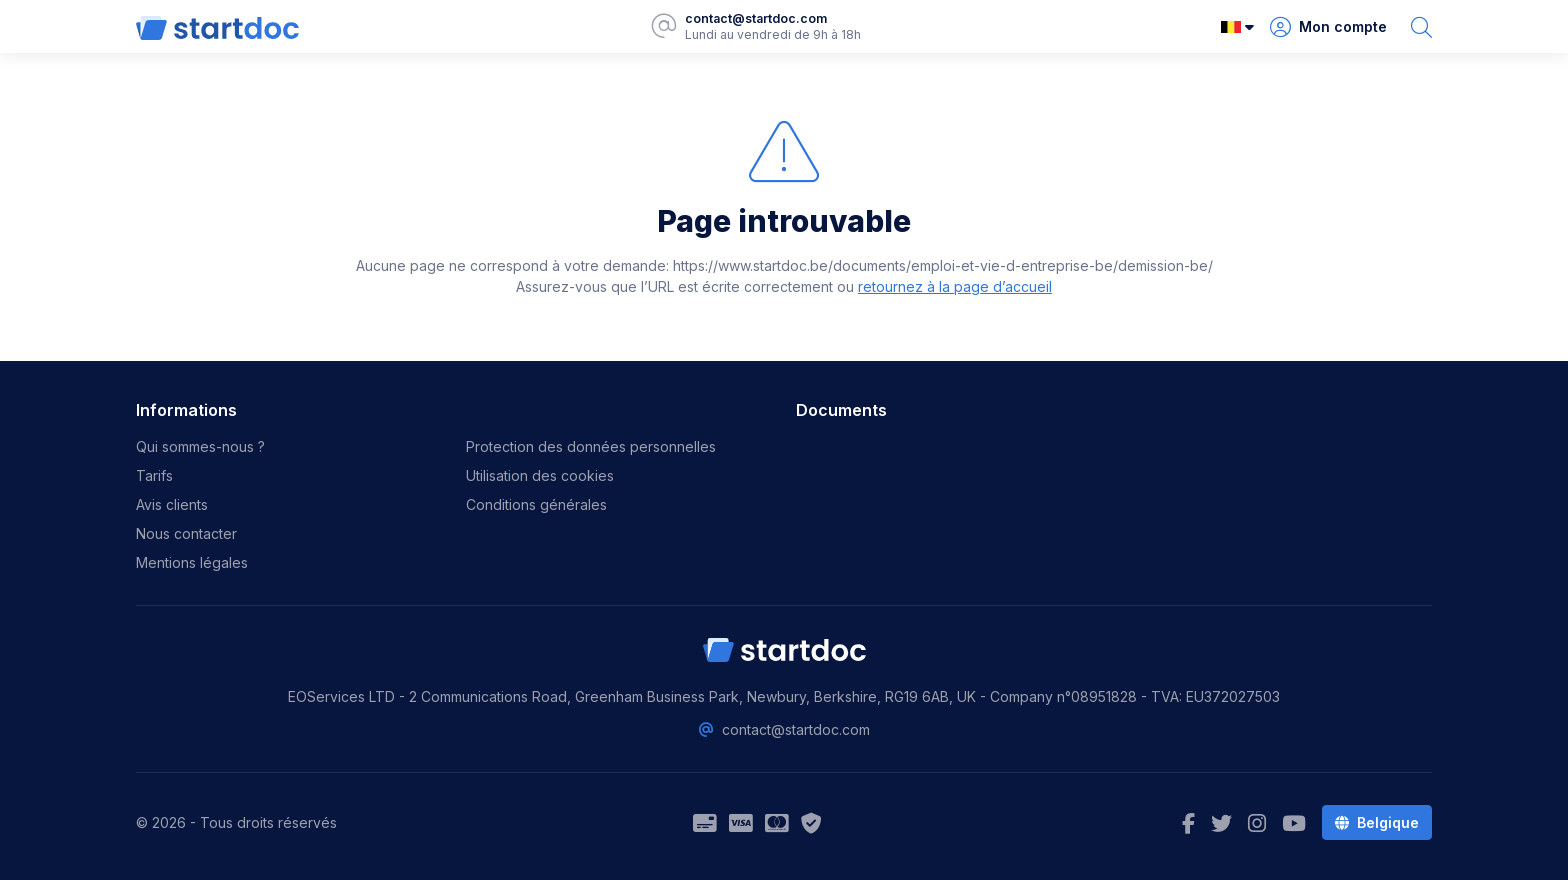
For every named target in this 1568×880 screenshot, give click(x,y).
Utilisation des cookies (540, 475)
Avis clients (172, 504)
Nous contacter (186, 533)
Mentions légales (192, 562)
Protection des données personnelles (591, 446)
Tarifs (154, 475)
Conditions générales (536, 504)
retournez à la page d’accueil (955, 286)
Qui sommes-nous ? (200, 446)
